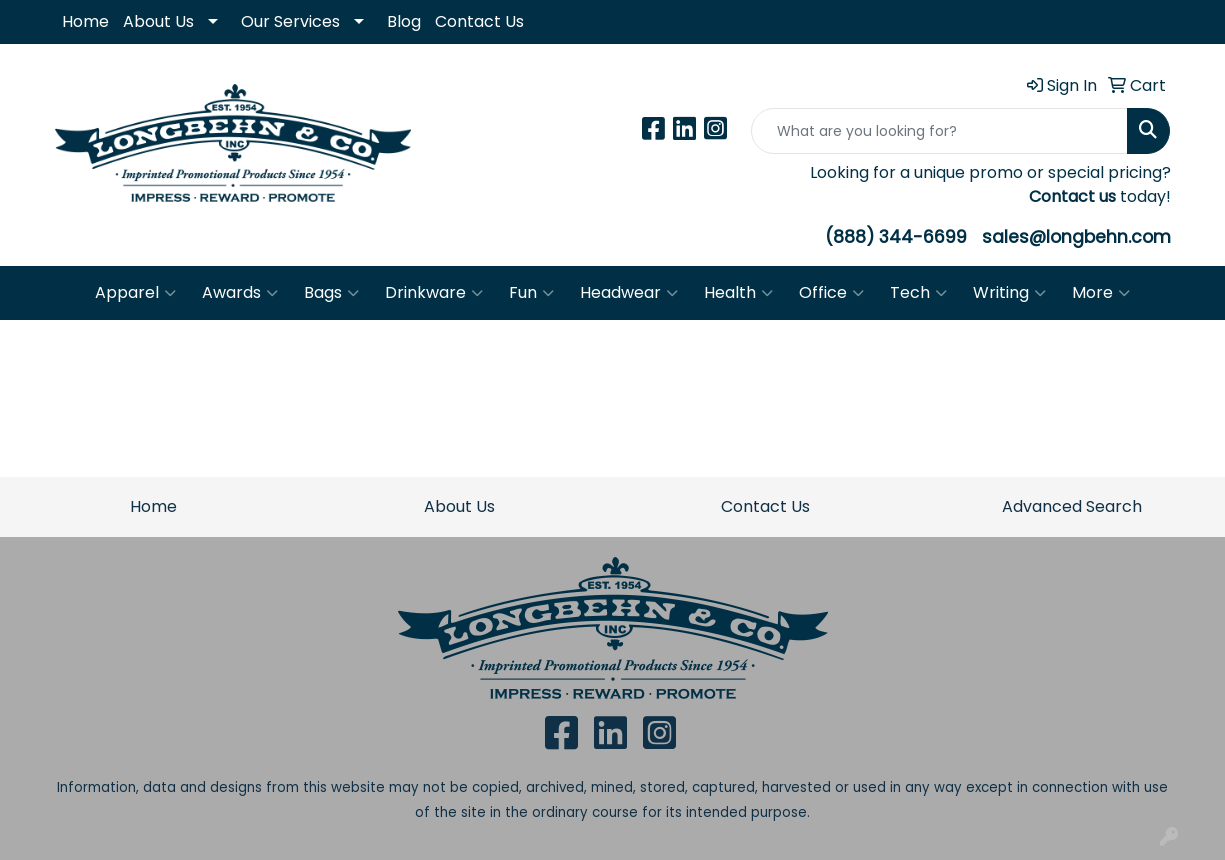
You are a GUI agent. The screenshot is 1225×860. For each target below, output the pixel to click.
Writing (1009, 293)
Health (738, 293)
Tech (918, 293)
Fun (531, 293)
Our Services (290, 21)
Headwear (629, 293)
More (1101, 293)
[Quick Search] (939, 131)
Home (85, 21)
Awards (240, 293)
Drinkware (434, 293)
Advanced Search (1072, 506)
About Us (158, 21)
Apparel (135, 293)
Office (831, 293)
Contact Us (479, 21)
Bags (331, 293)
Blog (404, 21)
